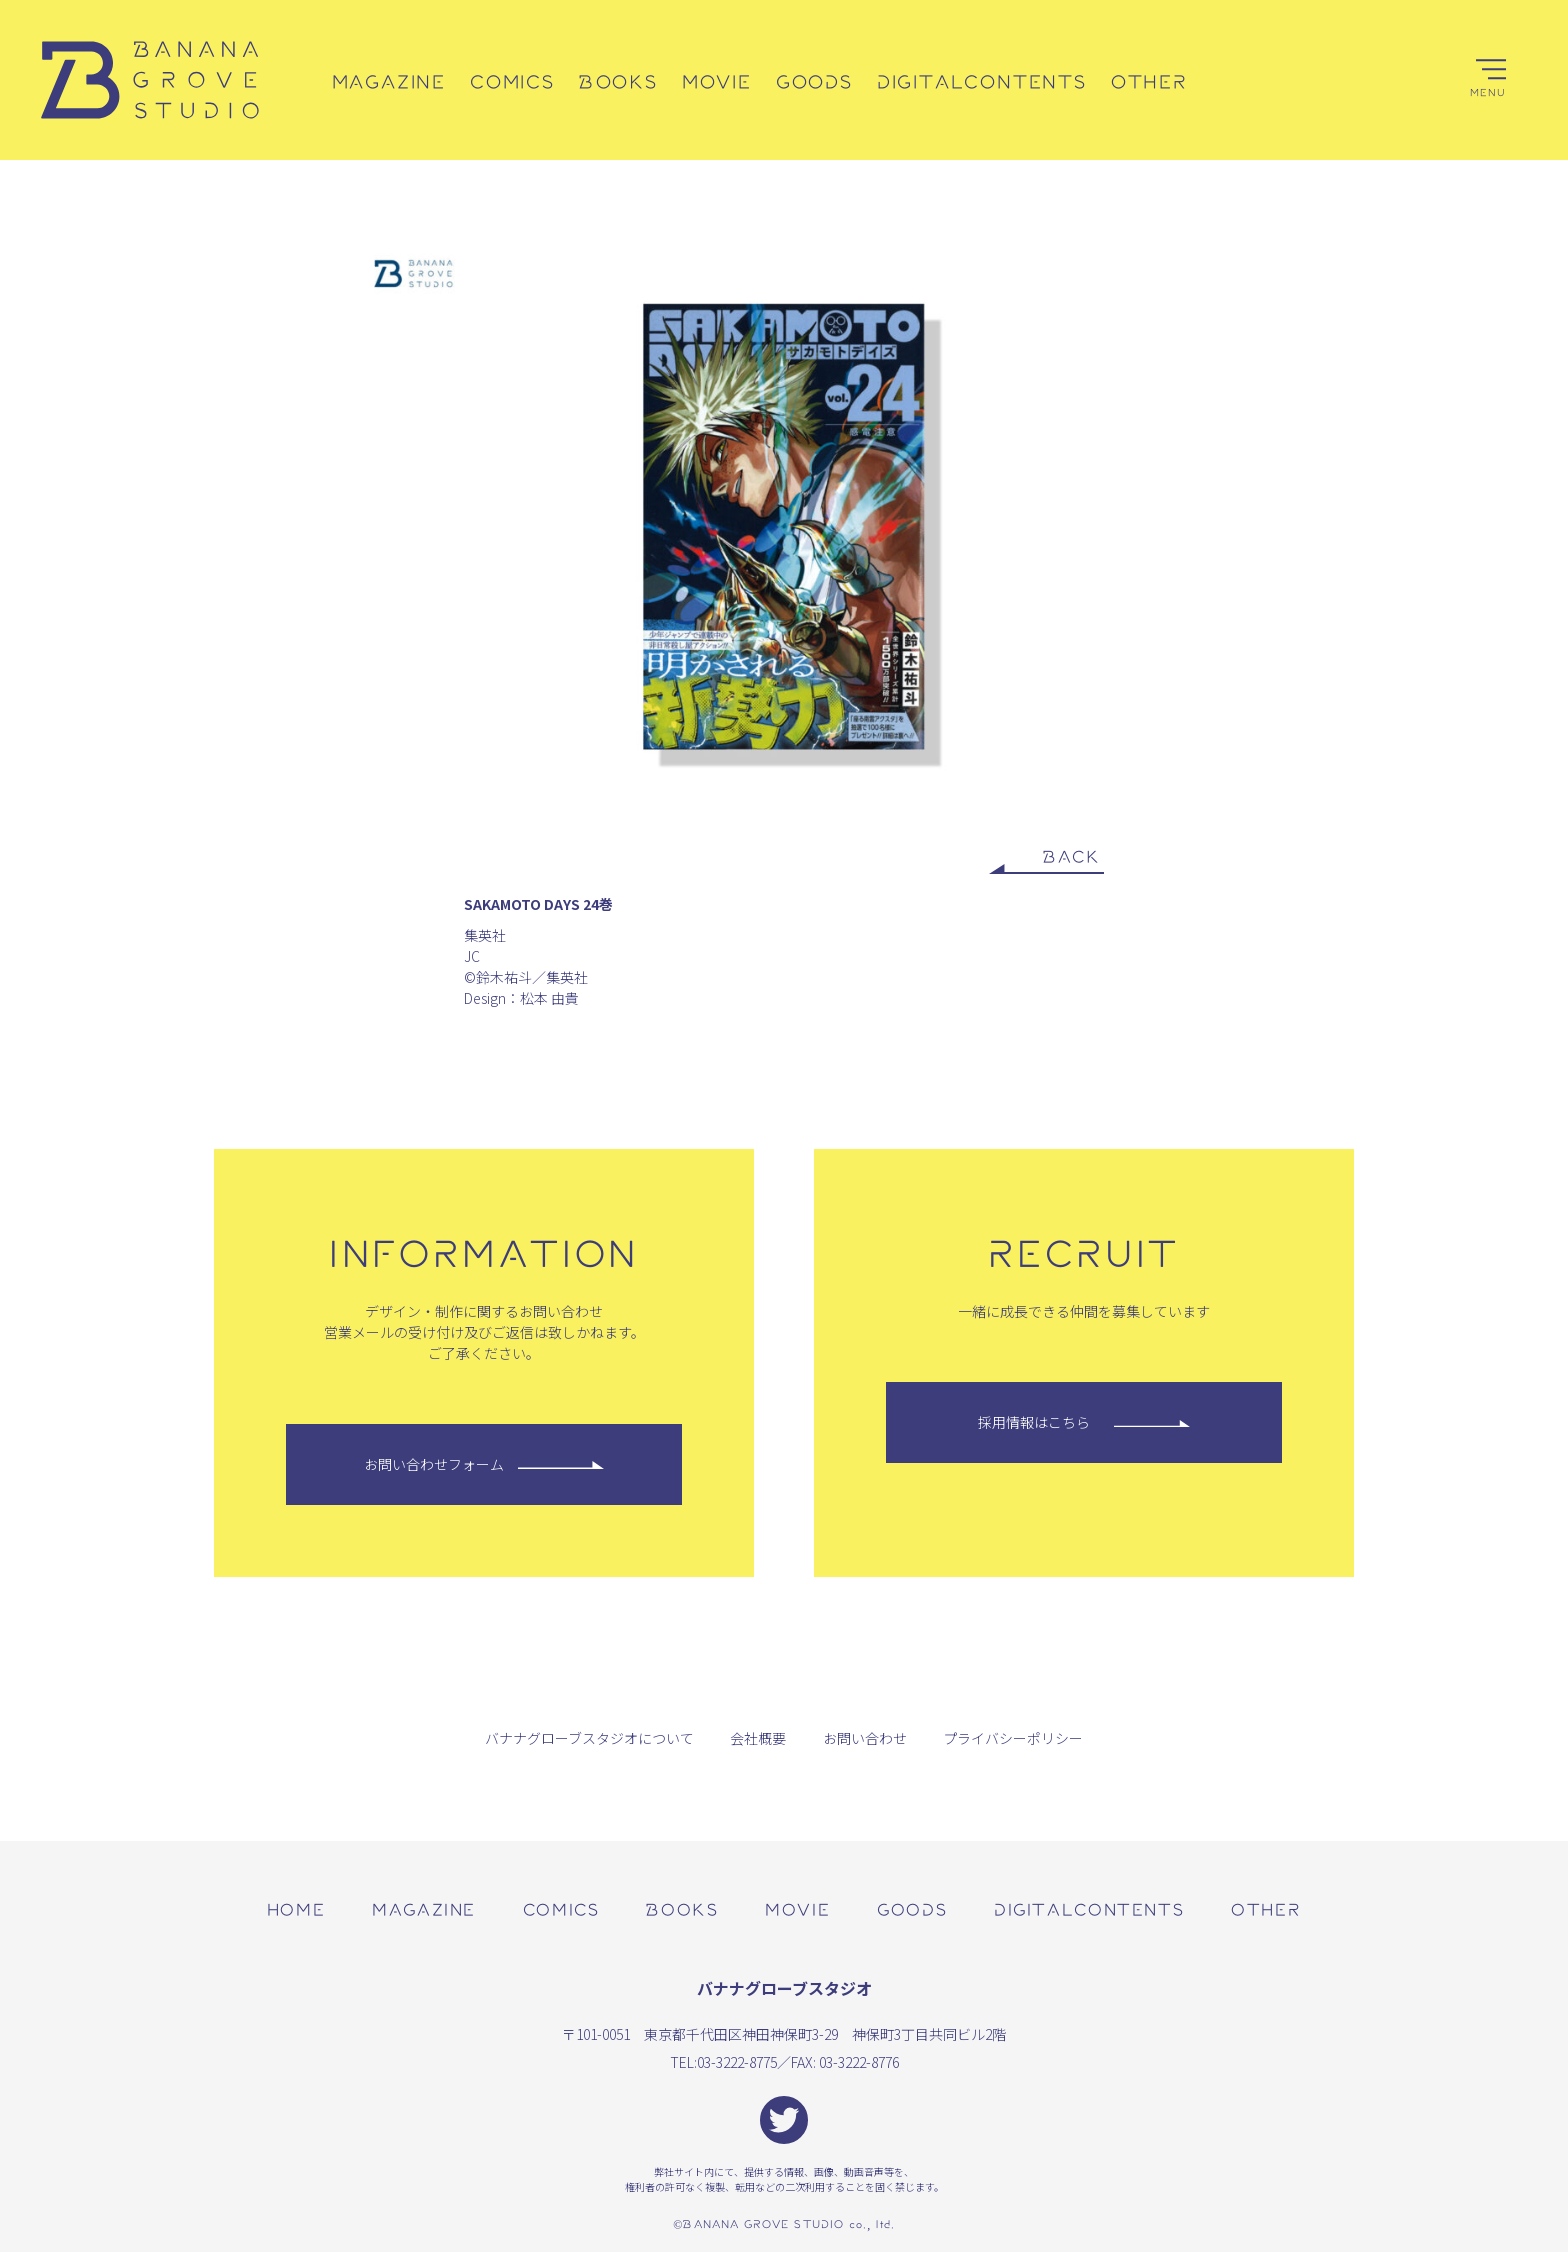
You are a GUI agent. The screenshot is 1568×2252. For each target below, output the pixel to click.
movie (797, 1908)
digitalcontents (1089, 1908)
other (1266, 1908)
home (296, 1908)
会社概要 (758, 1738)
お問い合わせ (865, 1738)
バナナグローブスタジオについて (589, 1738)
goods (912, 1908)
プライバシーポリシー (1013, 1738)
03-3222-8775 (737, 2062)
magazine (424, 1908)
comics (561, 1908)
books (682, 1908)
